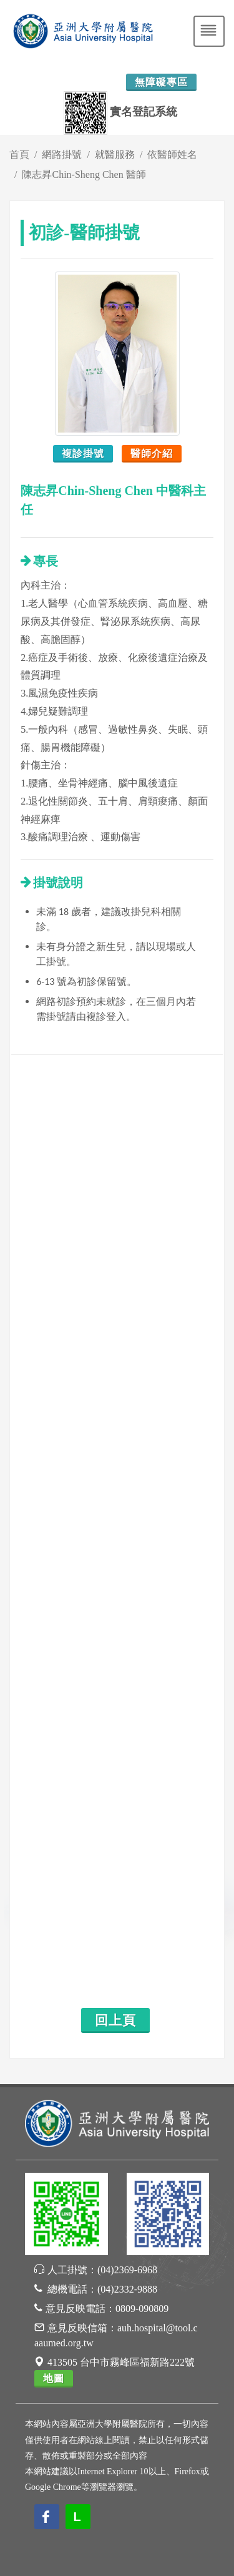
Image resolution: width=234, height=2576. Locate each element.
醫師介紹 (151, 453)
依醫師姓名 (172, 154)
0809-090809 (141, 2308)
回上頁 (115, 2020)
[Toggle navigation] (209, 31)
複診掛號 (83, 453)
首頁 (19, 154)
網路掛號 (62, 154)
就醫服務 (115, 154)
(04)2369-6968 (127, 2270)
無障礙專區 (161, 82)
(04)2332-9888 (127, 2289)
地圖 (53, 2378)
